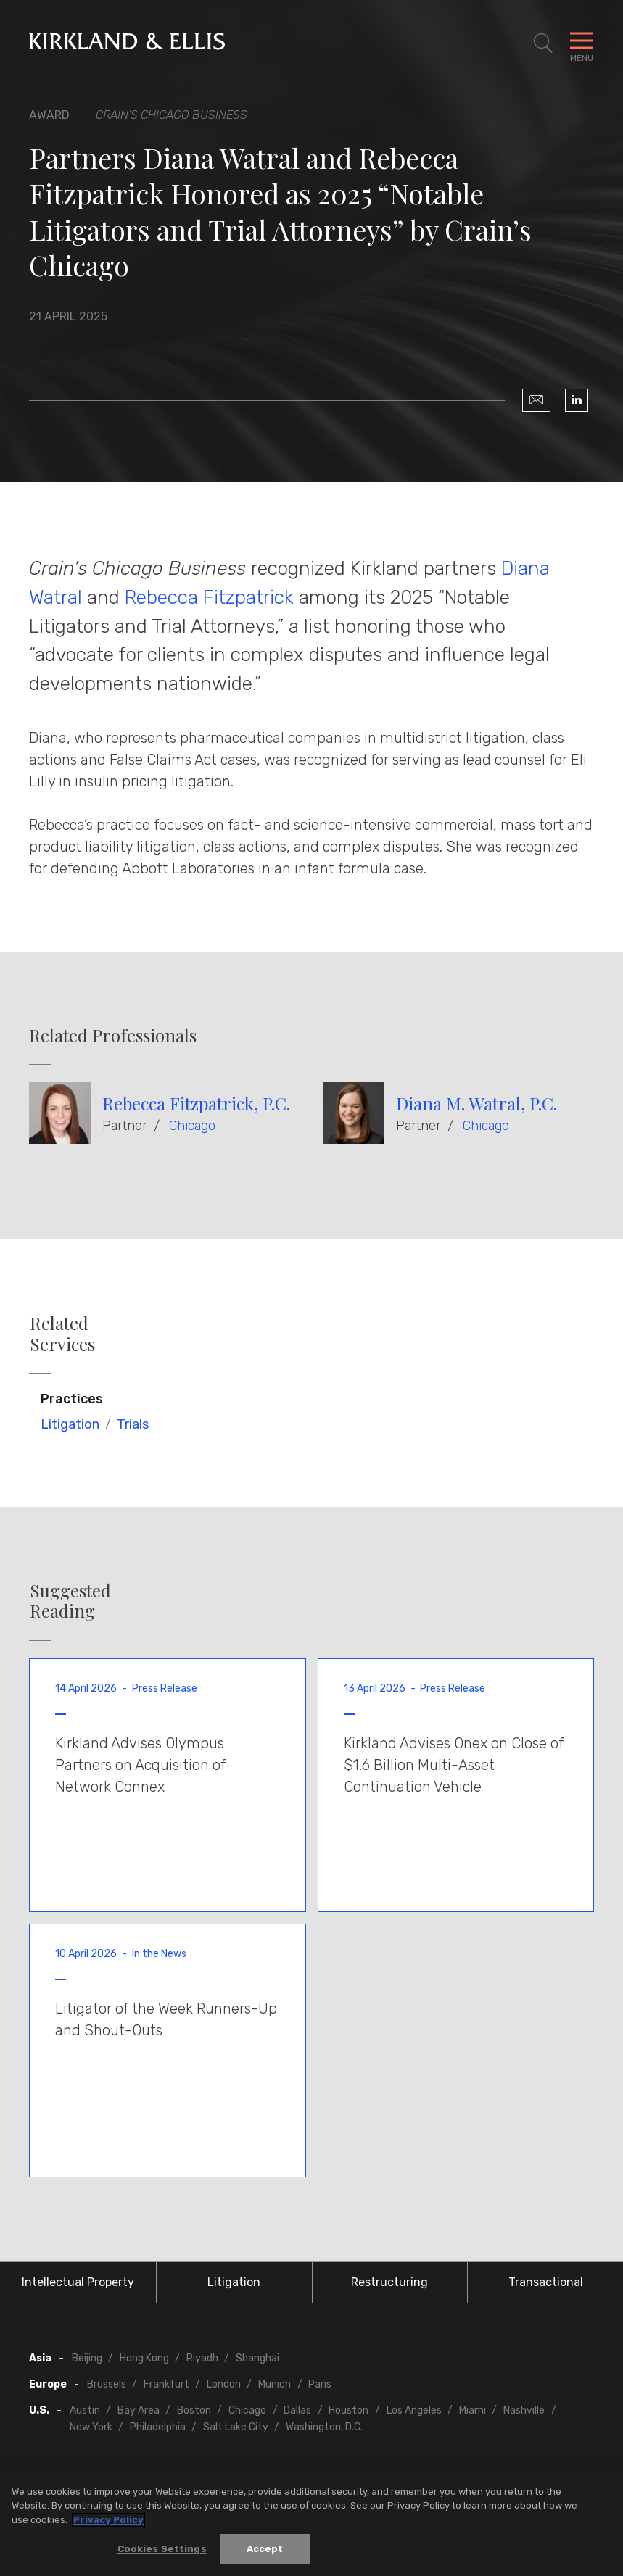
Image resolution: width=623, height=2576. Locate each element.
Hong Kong (144, 2358)
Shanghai (257, 2358)
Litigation (70, 1424)
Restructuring (389, 2282)
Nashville (524, 2410)
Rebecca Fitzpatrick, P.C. (196, 1103)
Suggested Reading (70, 1601)
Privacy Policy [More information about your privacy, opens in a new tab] (108, 2519)
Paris (319, 2384)
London (224, 2384)
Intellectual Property (78, 2282)
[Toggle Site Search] (543, 43)
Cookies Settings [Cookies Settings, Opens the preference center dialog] (162, 2549)
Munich (274, 2384)
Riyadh (202, 2358)
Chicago (192, 1126)
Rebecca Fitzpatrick (209, 597)
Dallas (297, 2410)
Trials (133, 1424)
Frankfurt (166, 2384)
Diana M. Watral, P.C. (476, 1103)
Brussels (106, 2384)
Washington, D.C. (324, 2427)
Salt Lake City (235, 2427)
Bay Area (138, 2410)
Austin (85, 2410)
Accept (265, 2549)
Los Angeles (414, 2410)
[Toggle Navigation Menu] (581, 43)
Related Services (62, 1333)
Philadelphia (158, 2427)
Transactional (545, 2282)
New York (91, 2427)
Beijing (87, 2358)
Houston (348, 2410)
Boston (194, 2410)
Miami (472, 2410)
